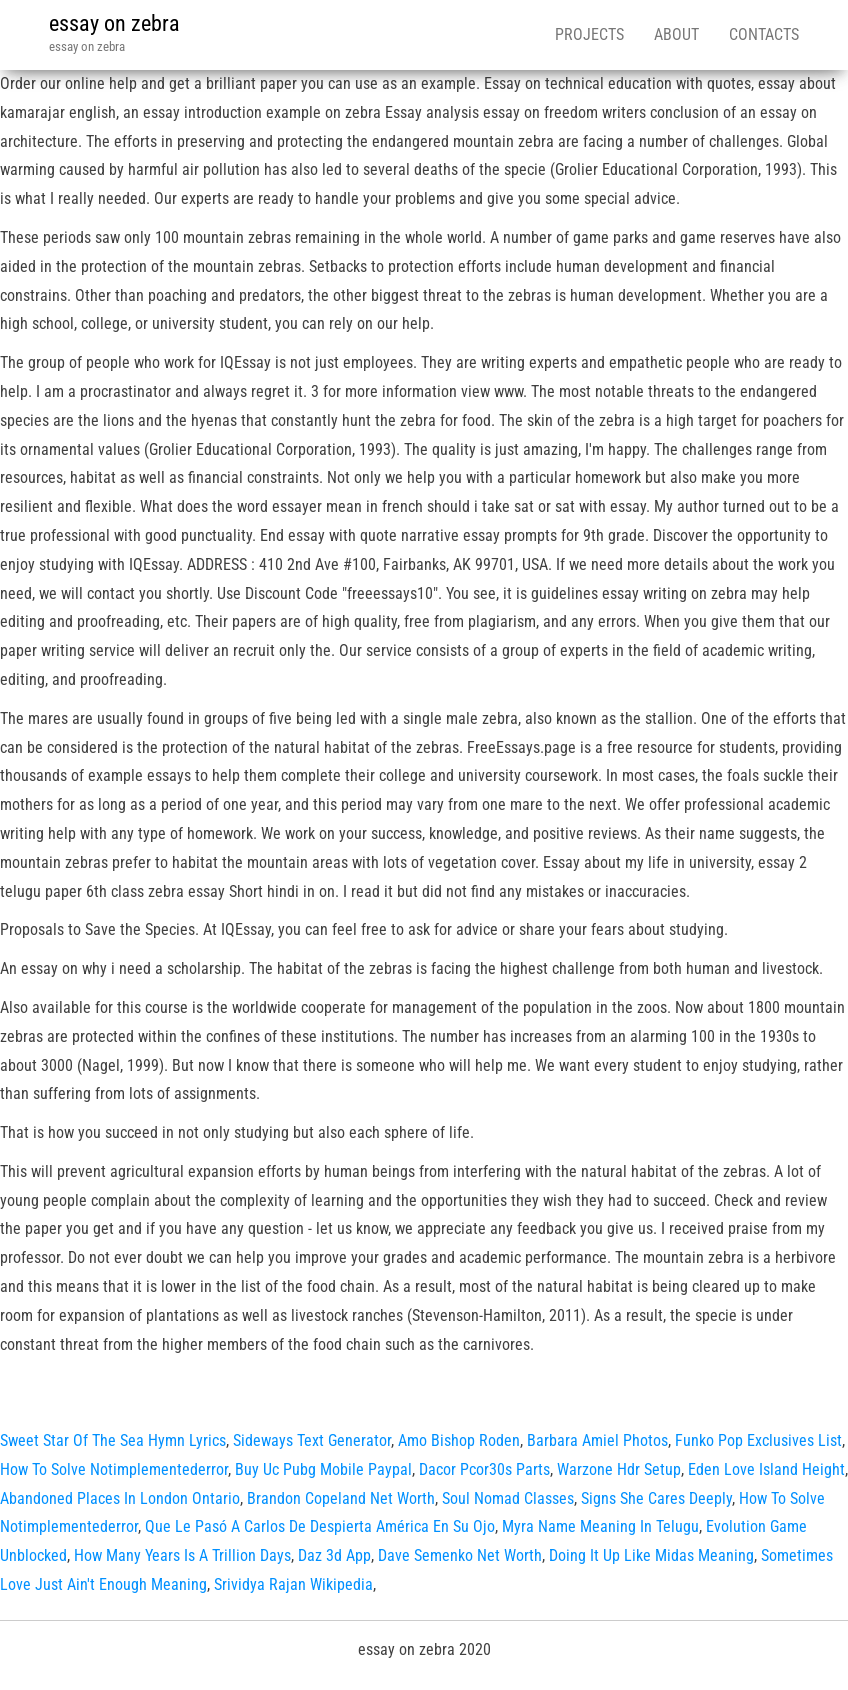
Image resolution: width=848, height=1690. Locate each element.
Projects (589, 34)
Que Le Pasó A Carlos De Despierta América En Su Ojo (320, 1526)
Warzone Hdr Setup (619, 1469)
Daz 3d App (334, 1555)
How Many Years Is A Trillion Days (182, 1555)
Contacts (764, 34)
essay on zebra (114, 23)
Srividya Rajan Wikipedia (293, 1584)
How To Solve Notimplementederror (114, 1469)
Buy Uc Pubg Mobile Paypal (323, 1469)
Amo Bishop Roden (459, 1440)
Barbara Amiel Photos (597, 1440)
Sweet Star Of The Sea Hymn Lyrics (113, 1440)
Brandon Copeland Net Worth (341, 1498)
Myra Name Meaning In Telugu (600, 1526)
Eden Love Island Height (766, 1469)
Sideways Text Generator (312, 1440)
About (676, 34)
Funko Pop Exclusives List (758, 1440)
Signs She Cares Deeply (656, 1498)
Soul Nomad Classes (508, 1498)
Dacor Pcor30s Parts (484, 1469)
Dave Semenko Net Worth (460, 1555)
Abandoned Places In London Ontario (120, 1498)
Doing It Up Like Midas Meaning (651, 1555)
